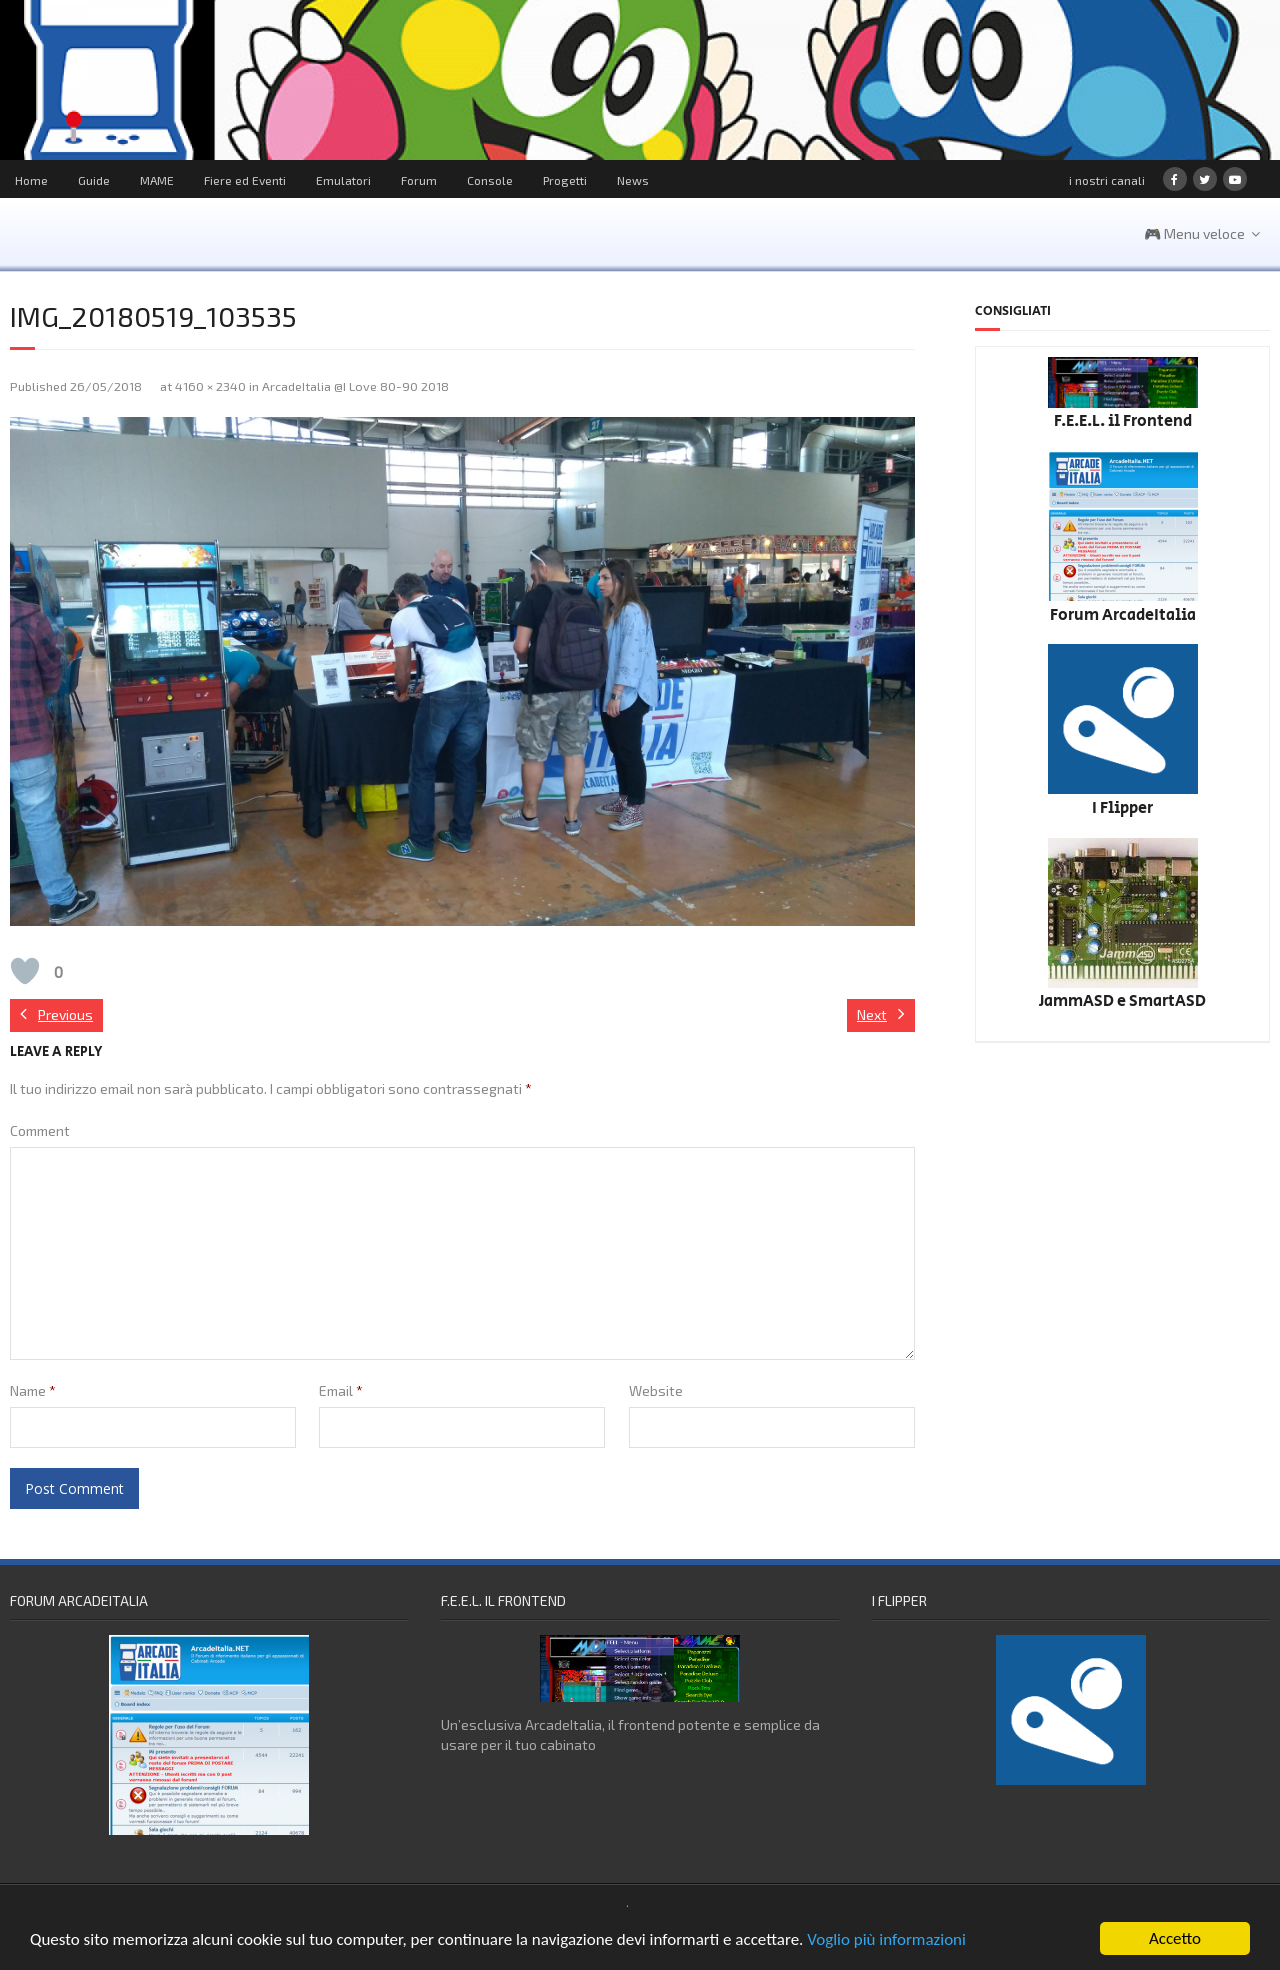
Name (33, 1390)
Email (341, 1390)
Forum (419, 180)
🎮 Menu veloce (1194, 233)
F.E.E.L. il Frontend (1123, 421)
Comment (40, 1130)
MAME (157, 180)
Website (656, 1390)
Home (31, 180)
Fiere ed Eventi (245, 180)
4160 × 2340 (210, 386)
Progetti (565, 180)
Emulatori (343, 180)
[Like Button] (25, 971)
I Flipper (1122, 808)
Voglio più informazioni (886, 1939)
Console (490, 180)
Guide (94, 180)
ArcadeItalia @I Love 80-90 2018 (355, 386)
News (633, 180)
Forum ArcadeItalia (1123, 615)
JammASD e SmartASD (1122, 1001)
